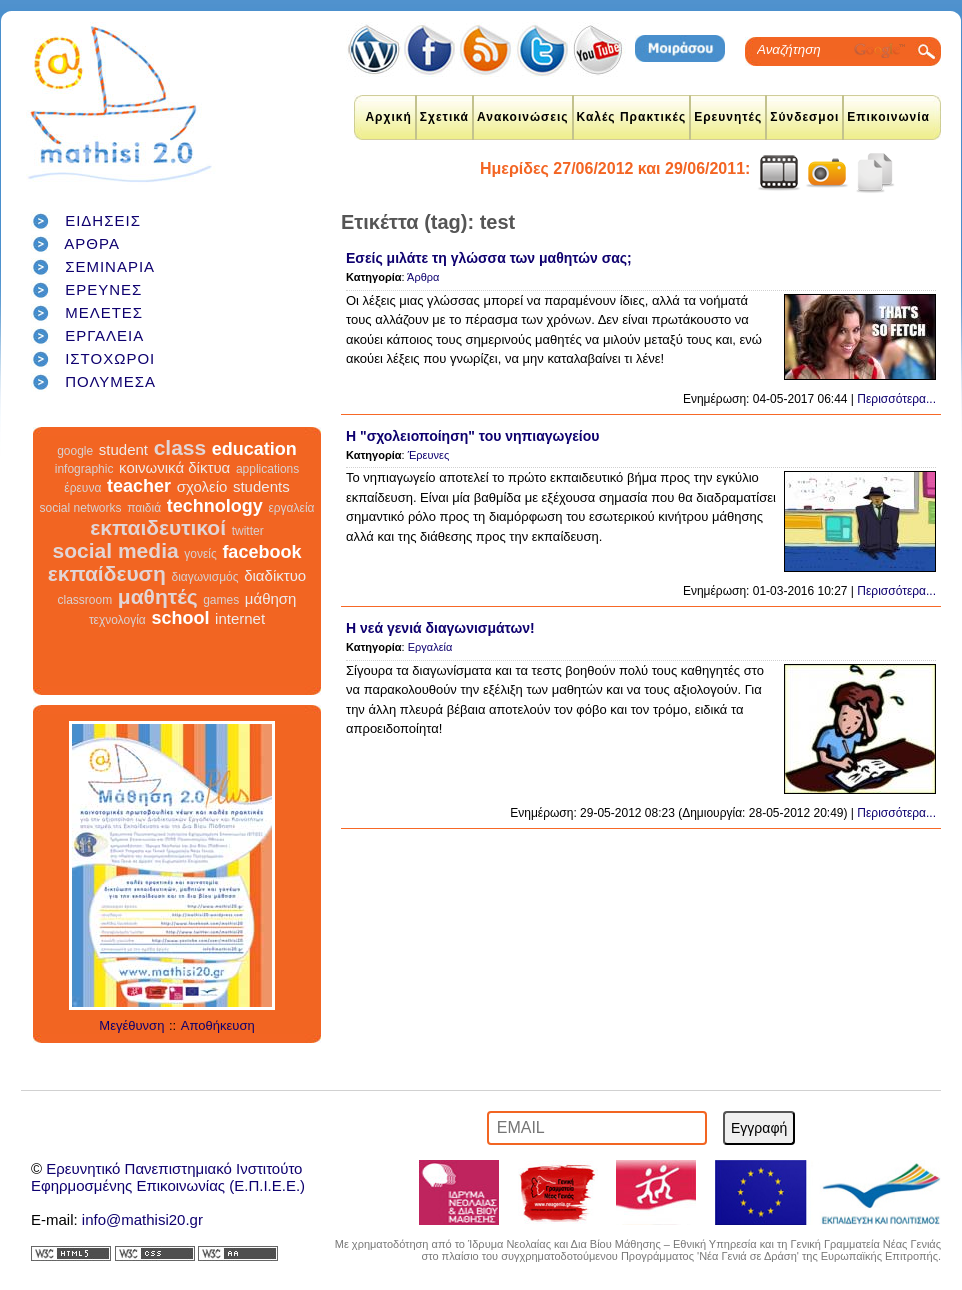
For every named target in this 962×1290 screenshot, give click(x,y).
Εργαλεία (430, 647)
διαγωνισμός (204, 577)
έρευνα (82, 488)
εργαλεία (291, 508)
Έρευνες (429, 455)
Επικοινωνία (888, 117)
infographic (84, 469)
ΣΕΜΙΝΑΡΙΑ (110, 266)
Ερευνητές (728, 117)
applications (267, 469)
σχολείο (202, 486)
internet (240, 618)
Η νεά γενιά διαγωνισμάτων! (440, 628)
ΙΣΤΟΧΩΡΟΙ (110, 358)
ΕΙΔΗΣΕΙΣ (103, 220)
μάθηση (271, 598)
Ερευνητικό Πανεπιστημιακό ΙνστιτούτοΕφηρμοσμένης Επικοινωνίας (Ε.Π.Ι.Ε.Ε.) (168, 1177)
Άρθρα (423, 277)
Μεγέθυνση (131, 1025)
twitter (248, 531)
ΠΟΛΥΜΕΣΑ (110, 381)
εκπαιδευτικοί (158, 527)
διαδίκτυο (275, 575)
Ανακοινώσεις (523, 117)
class (180, 447)
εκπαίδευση (107, 573)
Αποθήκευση (218, 1025)
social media (116, 550)
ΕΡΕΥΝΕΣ (103, 289)
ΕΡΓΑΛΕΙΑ (104, 335)
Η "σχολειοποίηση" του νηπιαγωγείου (472, 436)
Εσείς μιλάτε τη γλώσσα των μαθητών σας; (489, 258)
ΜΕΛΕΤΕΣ (104, 312)
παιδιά (144, 508)
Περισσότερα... (896, 399)
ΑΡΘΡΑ (92, 243)
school (180, 618)
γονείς (200, 554)
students (261, 486)
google (75, 451)
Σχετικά (444, 117)
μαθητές (158, 596)
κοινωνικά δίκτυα (174, 467)
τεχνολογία (117, 620)
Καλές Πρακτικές (632, 117)
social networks (81, 508)
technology (215, 506)
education (254, 449)
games (221, 600)
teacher (139, 486)
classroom (85, 600)
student (123, 449)
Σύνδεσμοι (804, 117)
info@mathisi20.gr (142, 1219)
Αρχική (388, 117)
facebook (261, 552)
